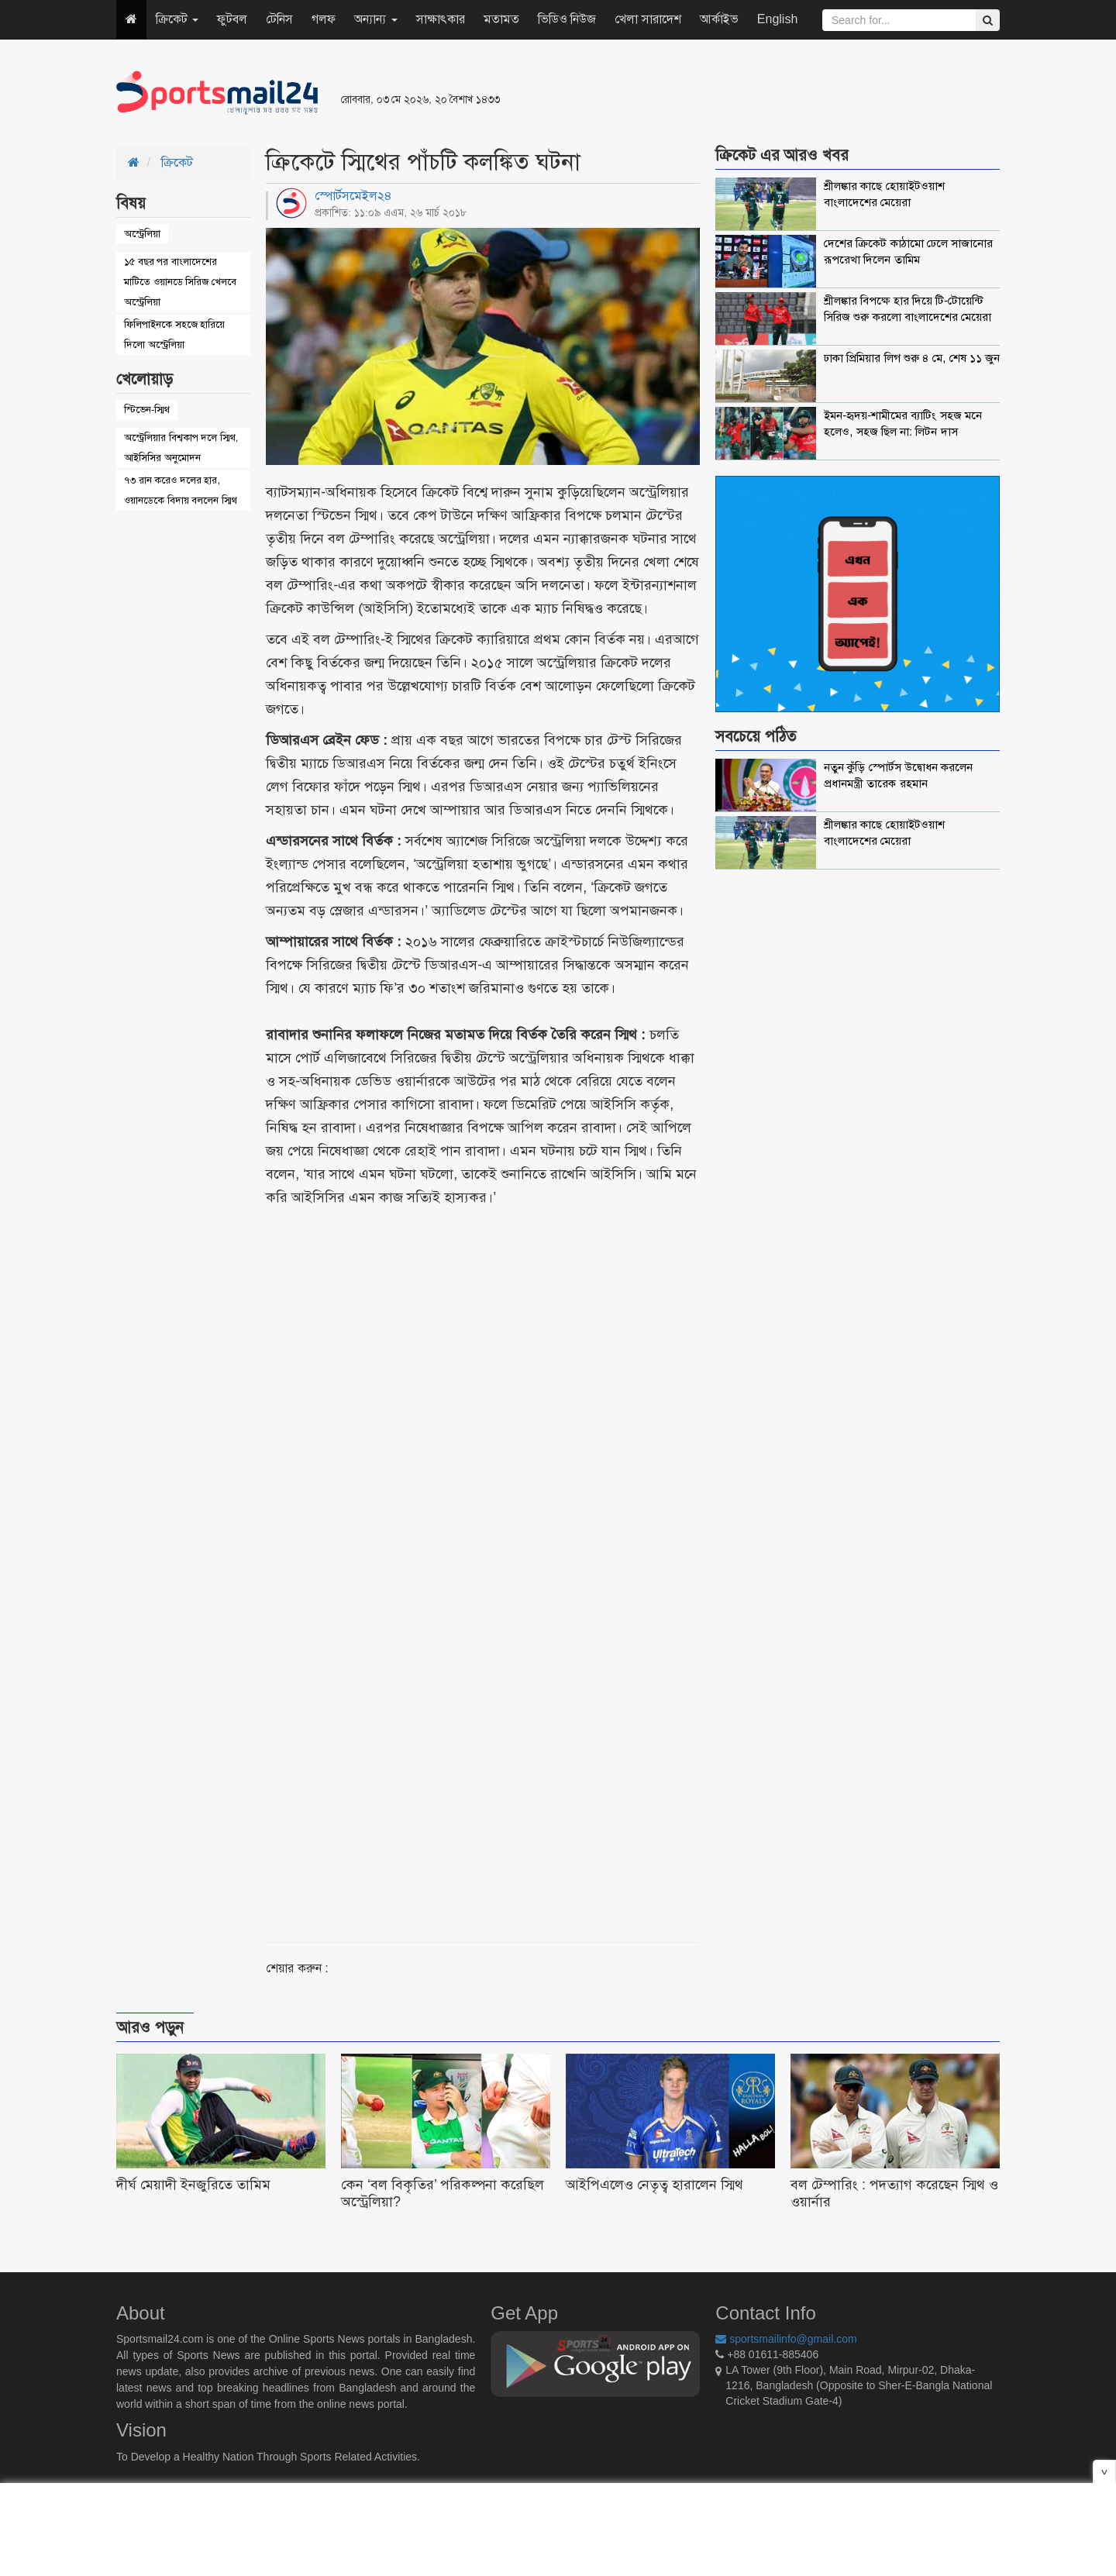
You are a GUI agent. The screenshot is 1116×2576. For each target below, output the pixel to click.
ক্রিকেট (177, 19)
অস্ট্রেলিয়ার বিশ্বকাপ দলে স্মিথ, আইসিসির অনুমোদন (181, 447)
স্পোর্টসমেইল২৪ (353, 195)
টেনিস (279, 19)
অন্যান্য (375, 19)
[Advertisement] (747, 93)
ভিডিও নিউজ (567, 19)
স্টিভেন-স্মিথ (147, 409)
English (777, 19)
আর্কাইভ (719, 19)
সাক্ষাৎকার (440, 19)
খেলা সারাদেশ (647, 19)
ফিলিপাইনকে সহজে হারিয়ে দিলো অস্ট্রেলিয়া (174, 334)
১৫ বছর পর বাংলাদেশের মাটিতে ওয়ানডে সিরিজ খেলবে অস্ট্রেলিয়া (180, 282)
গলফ (324, 19)
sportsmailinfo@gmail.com (785, 2339)
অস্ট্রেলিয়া (142, 233)
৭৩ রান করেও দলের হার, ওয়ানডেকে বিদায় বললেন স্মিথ (180, 490)
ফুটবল (232, 19)
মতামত (501, 19)
